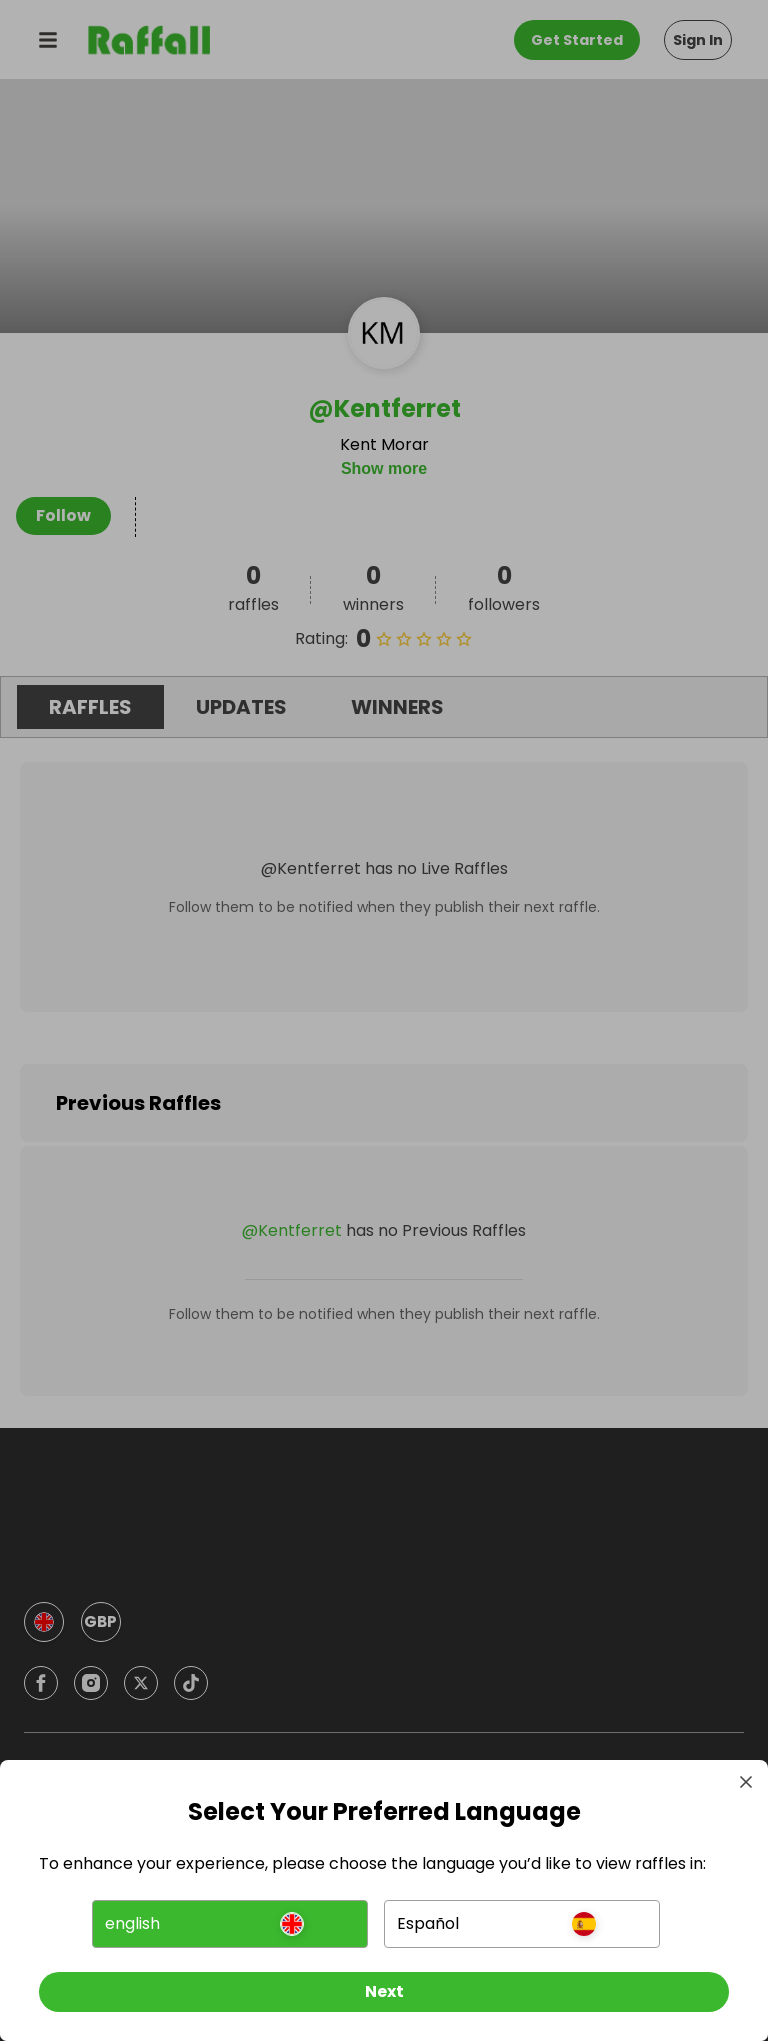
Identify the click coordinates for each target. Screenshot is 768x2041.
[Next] (384, 1989)
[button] (230, 1921)
